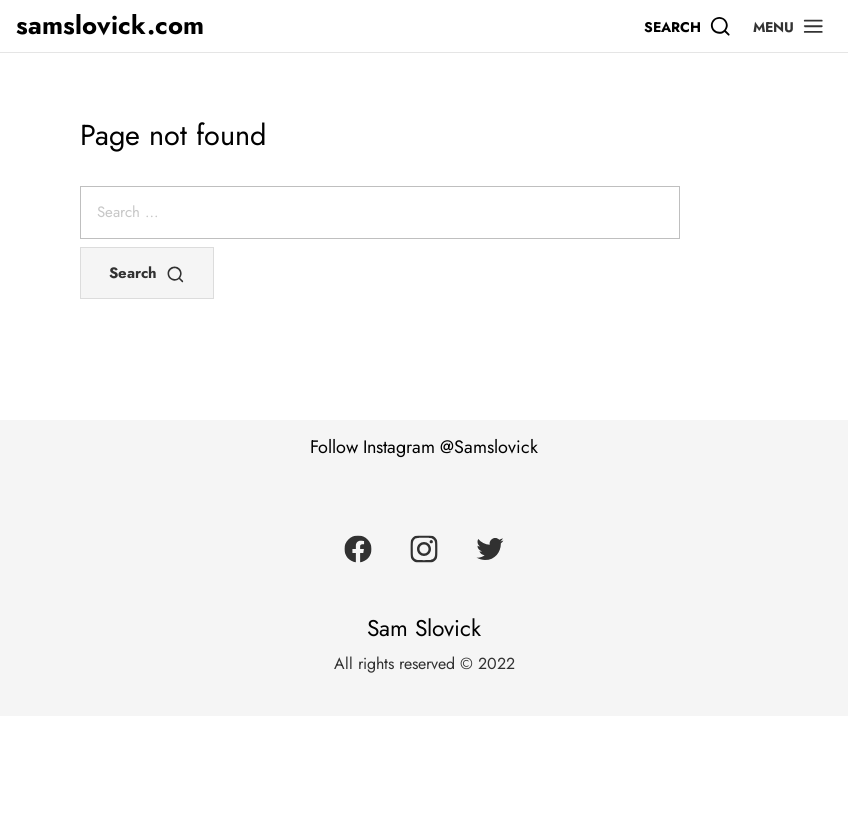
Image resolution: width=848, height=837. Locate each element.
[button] (789, 26)
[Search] (688, 26)
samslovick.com (110, 25)
